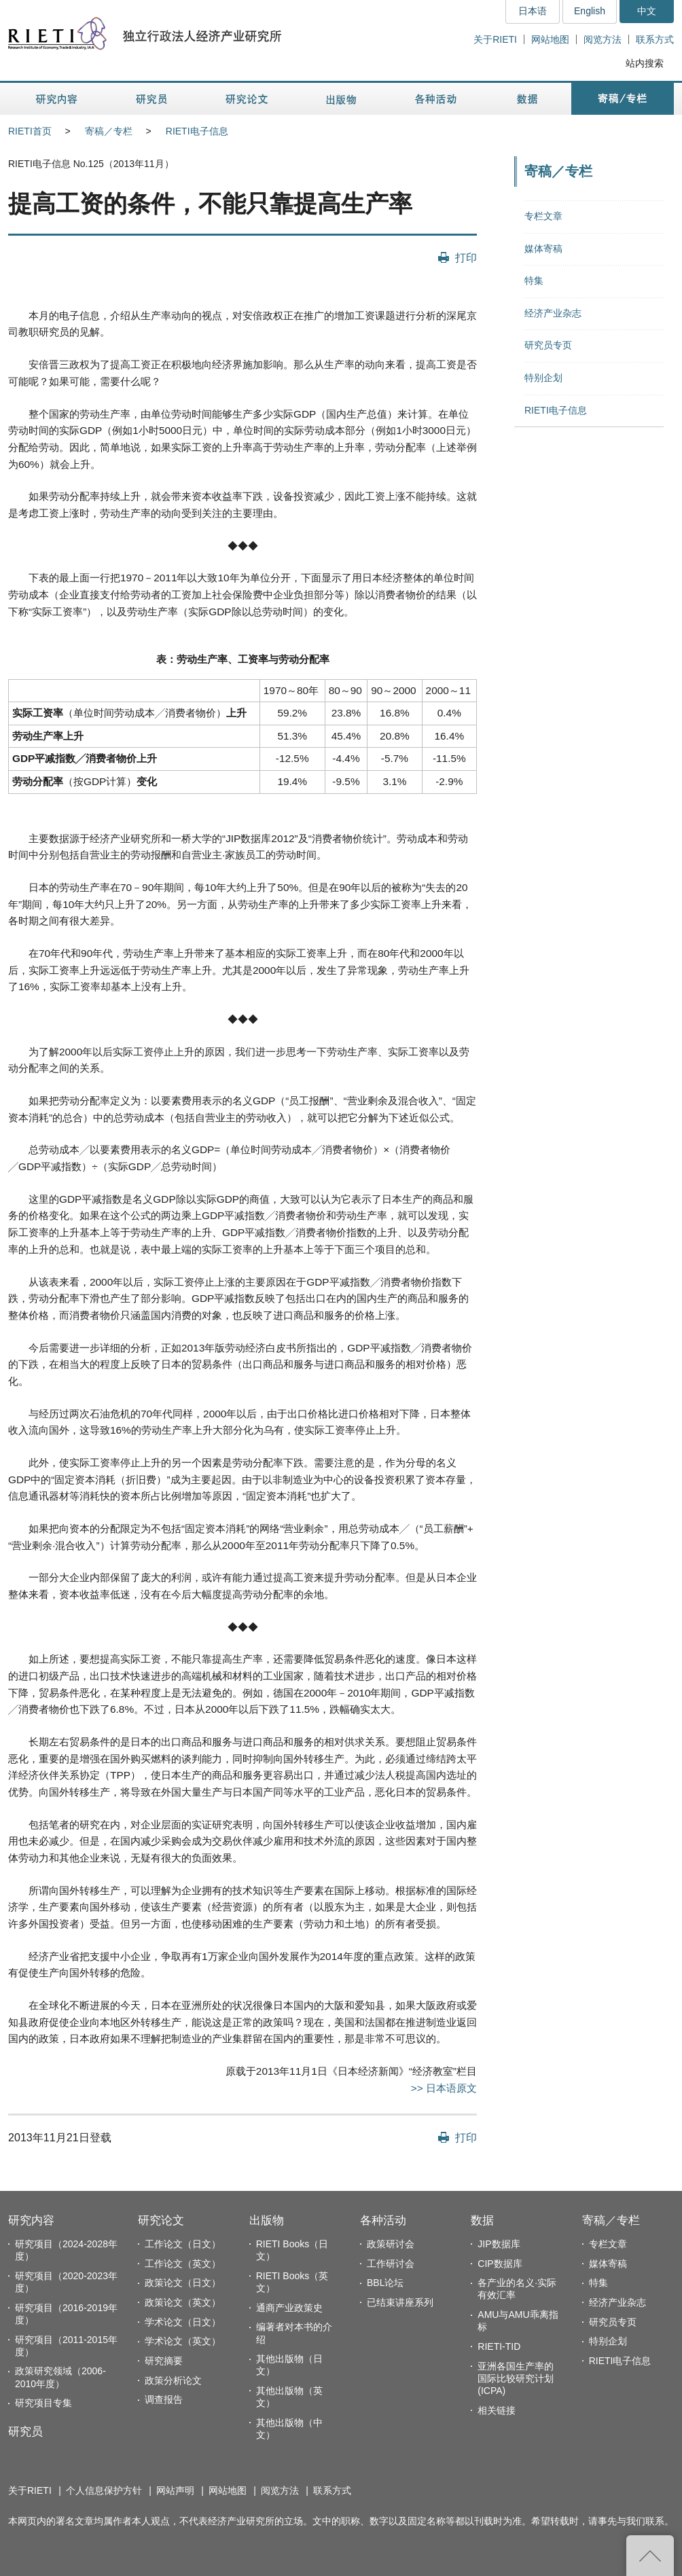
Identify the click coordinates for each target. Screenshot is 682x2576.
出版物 (266, 2220)
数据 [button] (528, 99)
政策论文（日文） (183, 2282)
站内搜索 (645, 63)
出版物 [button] (341, 99)
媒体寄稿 (543, 248)
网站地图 (550, 39)
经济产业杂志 (552, 313)
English (589, 10)
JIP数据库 (499, 2243)
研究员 (25, 2431)
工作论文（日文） (183, 2243)
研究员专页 (548, 345)
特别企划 (543, 377)
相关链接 (497, 2410)
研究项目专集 (43, 2402)
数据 (482, 2220)
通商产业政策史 (289, 2307)
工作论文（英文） (183, 2263)
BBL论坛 (385, 2282)
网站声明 (175, 2490)
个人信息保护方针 (104, 2490)
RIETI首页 (30, 131)
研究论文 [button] (246, 99)
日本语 (532, 10)
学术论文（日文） (183, 2322)
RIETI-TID (499, 2346)
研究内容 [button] (57, 99)
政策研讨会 (390, 2243)
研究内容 (31, 2220)
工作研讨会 (390, 2263)
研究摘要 (164, 2360)
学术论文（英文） (183, 2341)
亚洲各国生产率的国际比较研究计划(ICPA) (516, 2378)
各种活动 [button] (435, 99)
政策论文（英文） (183, 2302)
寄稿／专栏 (108, 131)
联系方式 (655, 39)
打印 (466, 257)
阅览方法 (603, 39)
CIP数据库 (500, 2263)
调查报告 (164, 2399)
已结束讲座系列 (400, 2302)
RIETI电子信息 (197, 131)
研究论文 (161, 2220)
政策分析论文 (173, 2380)
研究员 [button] (151, 99)
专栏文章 (543, 216)
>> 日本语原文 (444, 2088)
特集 (533, 280)
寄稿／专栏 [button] (622, 99)
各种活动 (383, 2220)
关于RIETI (495, 39)
